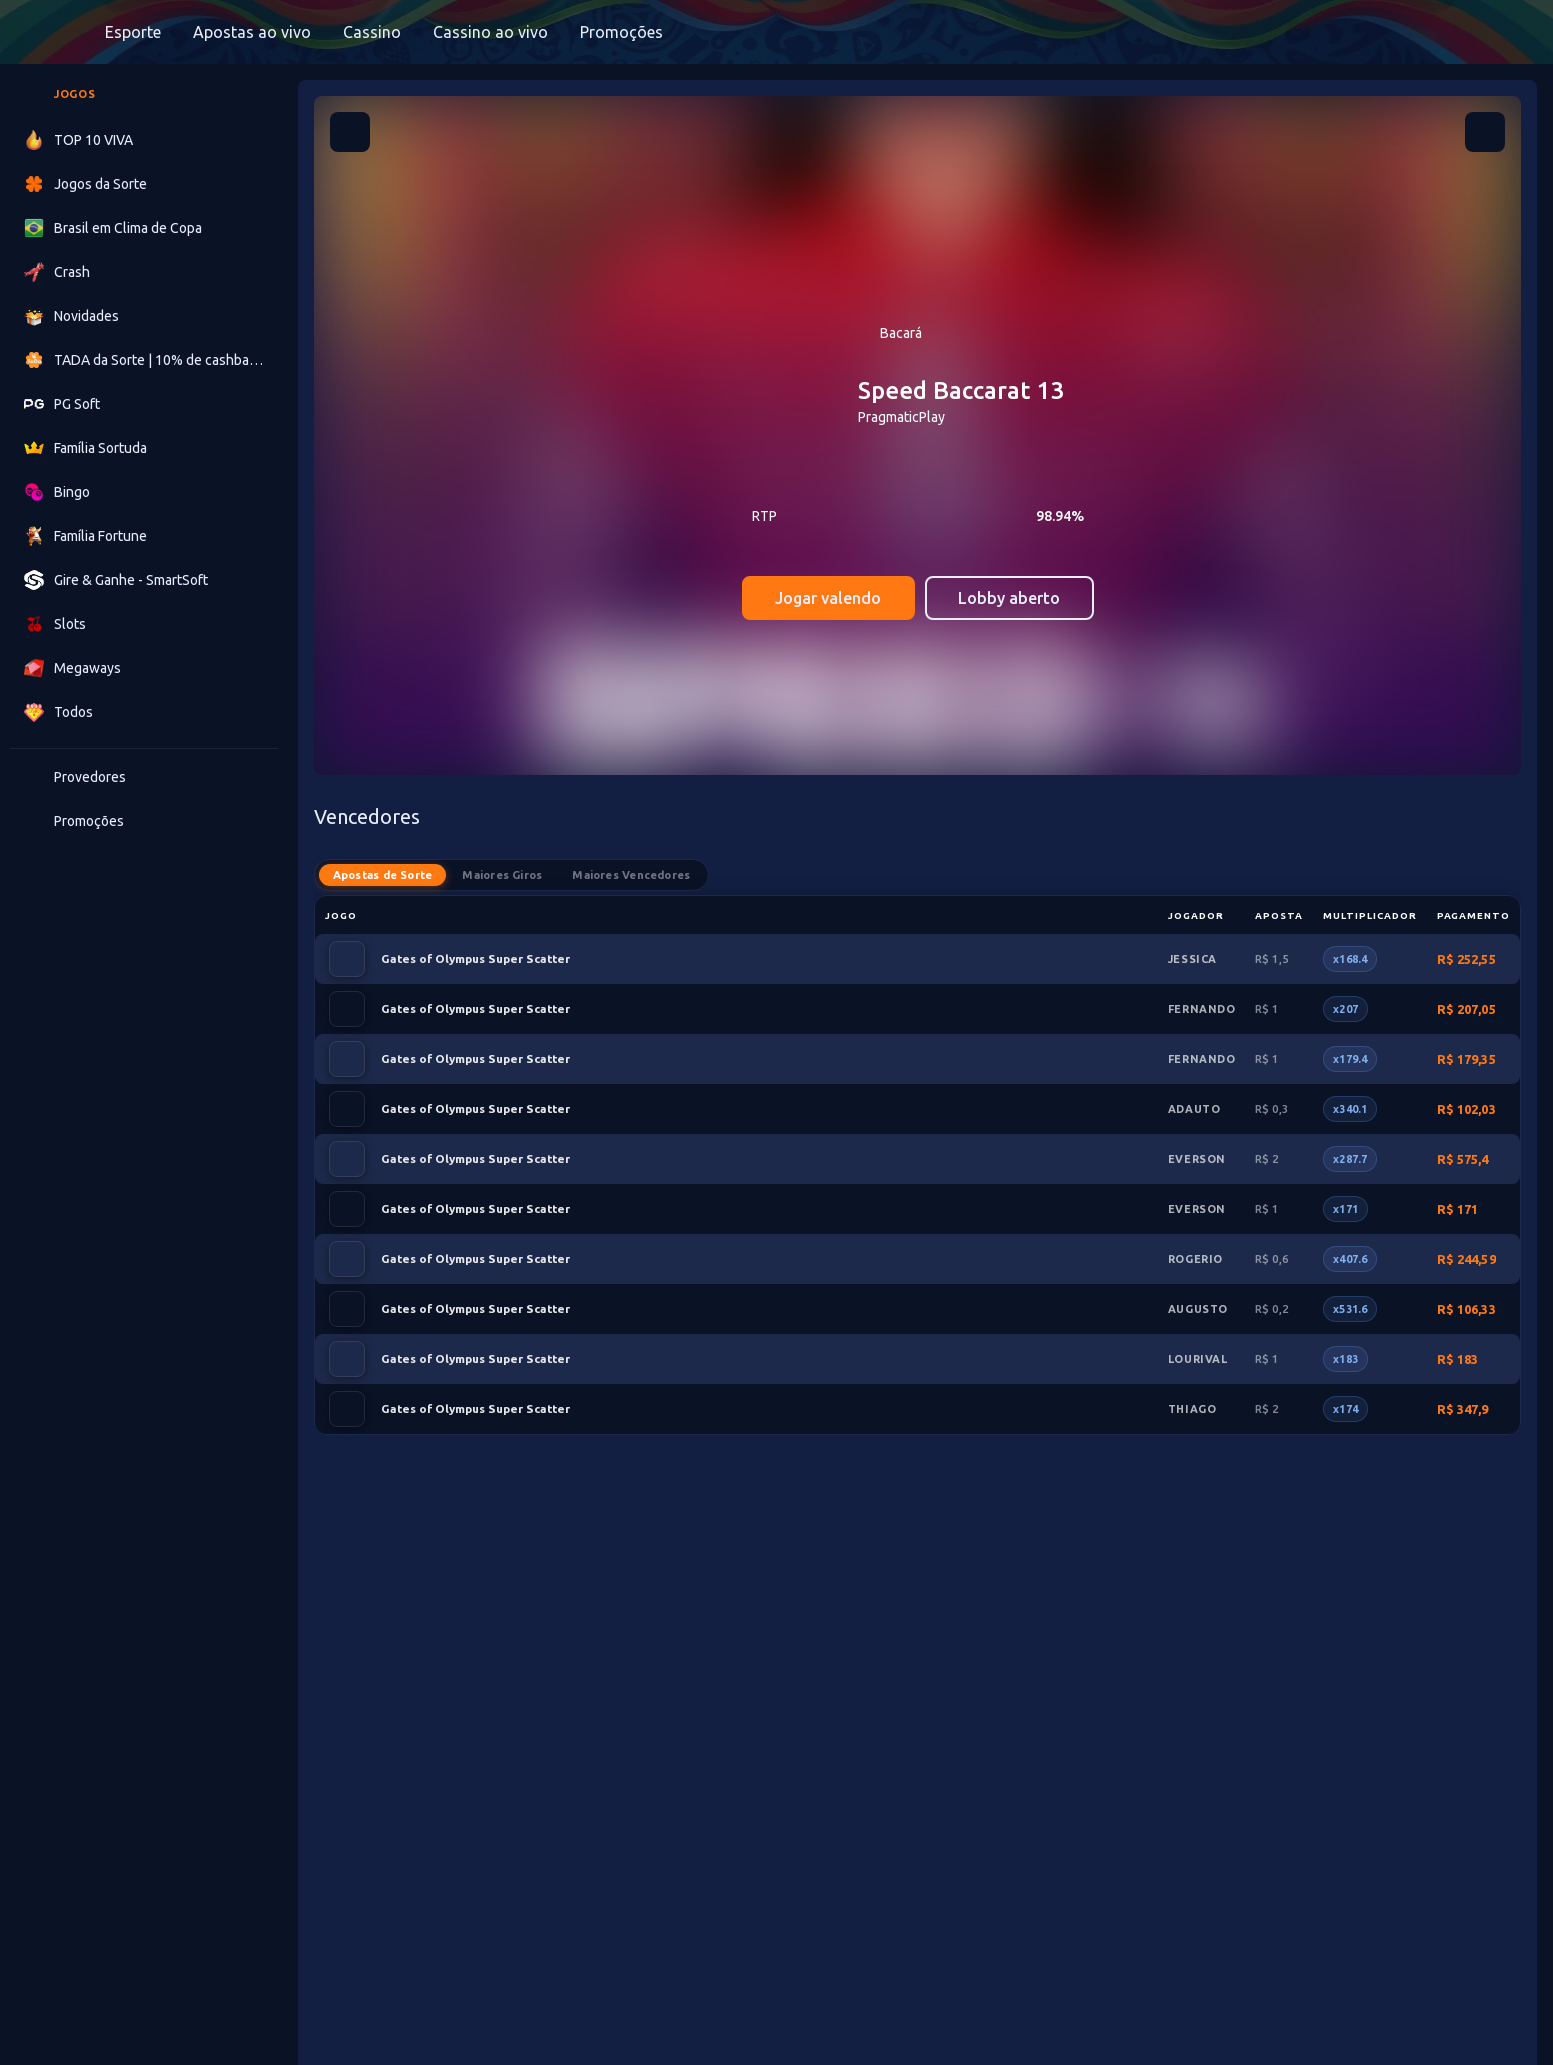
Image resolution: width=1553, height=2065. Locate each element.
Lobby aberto (1009, 598)
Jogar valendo (828, 598)
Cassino (372, 32)
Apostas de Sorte (383, 875)
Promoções (621, 32)
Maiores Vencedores (632, 875)
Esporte (133, 32)
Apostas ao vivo (252, 32)
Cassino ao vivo (490, 32)
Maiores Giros (503, 875)
